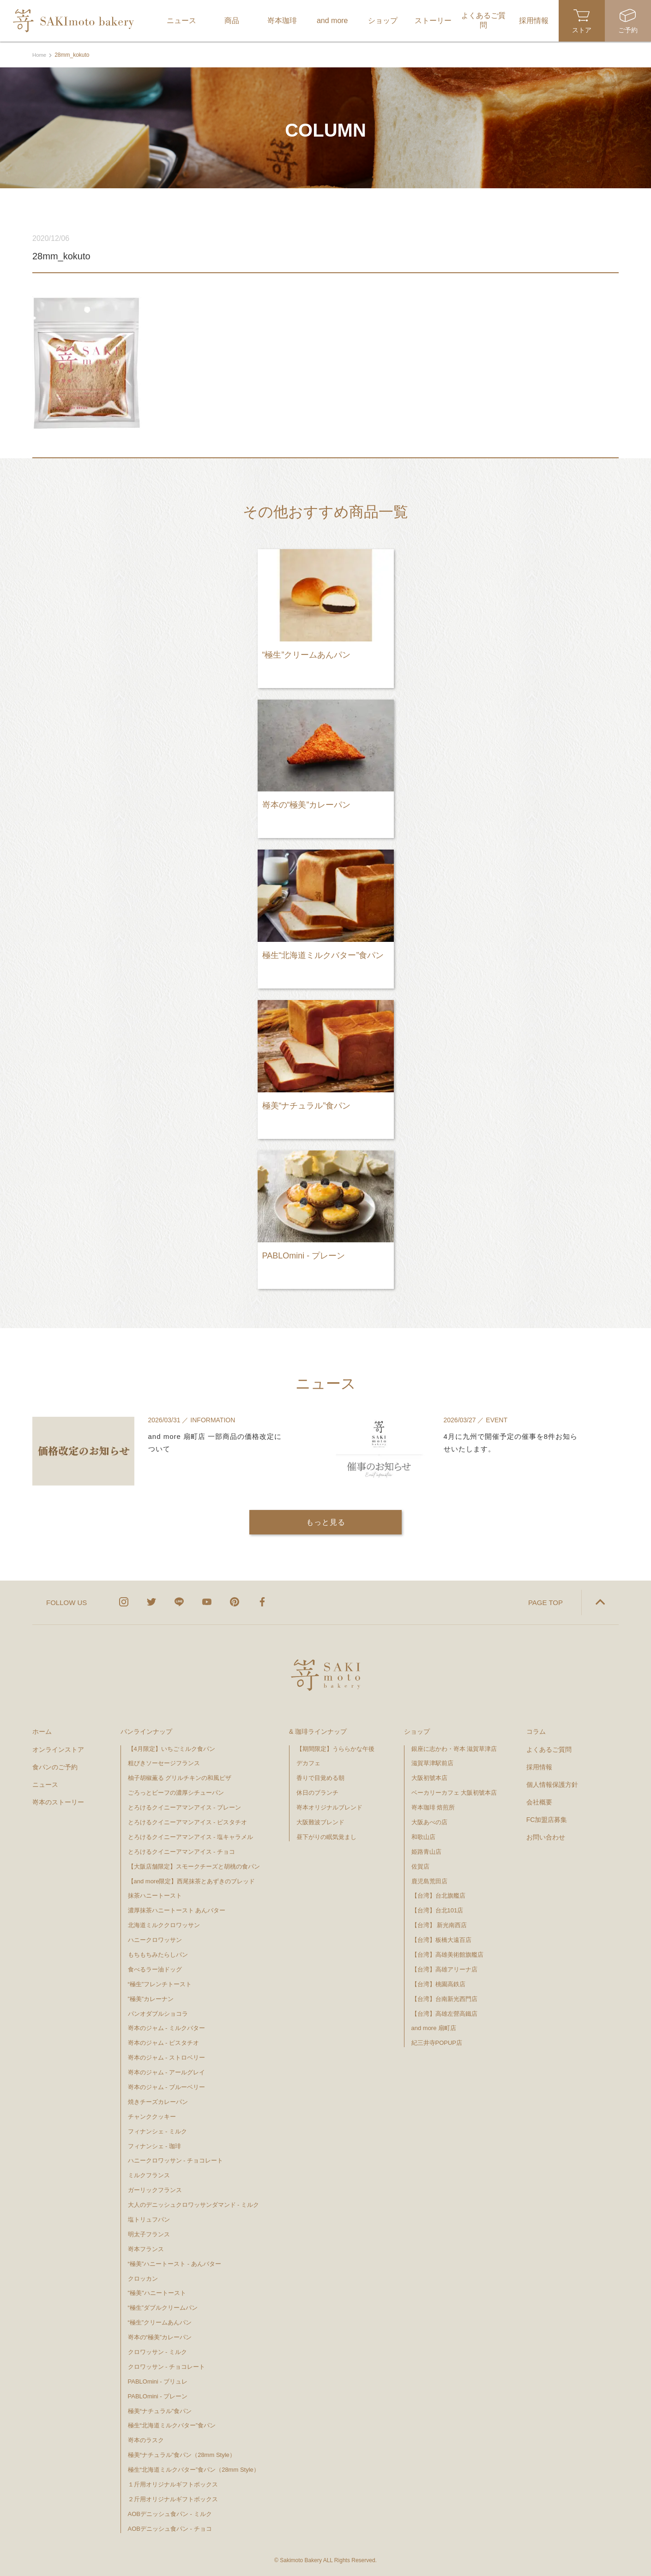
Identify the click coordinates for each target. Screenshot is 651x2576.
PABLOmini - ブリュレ (158, 2380)
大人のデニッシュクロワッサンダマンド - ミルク (193, 2203)
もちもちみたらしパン (158, 1953)
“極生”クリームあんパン (160, 2321)
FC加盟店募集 (546, 1818)
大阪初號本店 (429, 1776)
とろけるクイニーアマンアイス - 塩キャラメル (190, 1836)
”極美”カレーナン (151, 1998)
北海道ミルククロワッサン (164, 1924)
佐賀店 (420, 1865)
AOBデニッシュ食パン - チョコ (170, 2527)
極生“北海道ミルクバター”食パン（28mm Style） (193, 2468)
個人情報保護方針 (552, 1783)
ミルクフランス (149, 2174)
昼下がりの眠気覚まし (326, 1836)
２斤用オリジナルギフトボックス (173, 2498)
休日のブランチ (317, 1791)
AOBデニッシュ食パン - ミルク (170, 2513)
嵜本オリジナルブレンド (329, 1806)
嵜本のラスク (146, 2439)
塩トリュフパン (149, 2218)
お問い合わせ (545, 1836)
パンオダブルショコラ (158, 2012)
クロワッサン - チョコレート (169, 2365)
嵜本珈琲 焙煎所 (433, 1806)
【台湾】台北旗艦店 (438, 1894)
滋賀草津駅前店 (432, 1762)
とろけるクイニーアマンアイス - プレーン (184, 1806)
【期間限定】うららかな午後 (335, 1747)
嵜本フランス (146, 2248)
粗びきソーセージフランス (164, 1762)
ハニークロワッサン (155, 1938)
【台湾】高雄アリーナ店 (444, 1968)
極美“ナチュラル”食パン (160, 2409)
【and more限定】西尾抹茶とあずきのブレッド (191, 1879)
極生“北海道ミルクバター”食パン (172, 2424)
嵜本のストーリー (58, 1801)
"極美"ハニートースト (157, 2291)
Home (39, 55)
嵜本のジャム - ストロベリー (166, 2056)
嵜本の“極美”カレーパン (160, 2336)
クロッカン (143, 2277)
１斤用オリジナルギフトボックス (173, 2483)
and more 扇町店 (434, 2027)
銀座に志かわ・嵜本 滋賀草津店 (454, 1747)
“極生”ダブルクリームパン (163, 2306)
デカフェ (308, 1762)
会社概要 (539, 1801)
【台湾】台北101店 (437, 1909)
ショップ (417, 1730)
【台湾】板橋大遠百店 (441, 1938)
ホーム (42, 1730)
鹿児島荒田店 (429, 1879)
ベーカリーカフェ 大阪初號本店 (454, 1791)
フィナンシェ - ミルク (157, 2130)
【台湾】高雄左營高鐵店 (444, 2012)
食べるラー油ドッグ (155, 1968)
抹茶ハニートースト (155, 1894)
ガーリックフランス (155, 2189)
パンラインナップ (146, 1730)
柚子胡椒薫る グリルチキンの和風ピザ (180, 1776)
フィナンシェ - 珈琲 (154, 2144)
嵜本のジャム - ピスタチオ (163, 2041)
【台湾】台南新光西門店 (444, 1998)
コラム (536, 1730)
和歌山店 (423, 1836)
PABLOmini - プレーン (158, 2395)
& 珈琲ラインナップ (318, 1730)
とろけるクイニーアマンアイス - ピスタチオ (187, 1821)
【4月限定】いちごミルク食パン (171, 1747)
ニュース (45, 1783)
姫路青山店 (426, 1850)
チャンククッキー (152, 2115)
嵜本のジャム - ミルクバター (166, 2027)
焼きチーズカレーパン (158, 2100)
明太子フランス (149, 2233)
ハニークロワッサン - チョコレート (175, 2159)
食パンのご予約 (55, 1766)
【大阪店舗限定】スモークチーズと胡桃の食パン (194, 1865)
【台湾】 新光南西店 (439, 1924)
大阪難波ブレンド (320, 1821)
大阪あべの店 (429, 1821)
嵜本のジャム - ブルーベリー (166, 2086)
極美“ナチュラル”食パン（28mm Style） (181, 2453)
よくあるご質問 (549, 1748)
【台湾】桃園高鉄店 (438, 1983)
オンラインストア (58, 1748)
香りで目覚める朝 (320, 1776)
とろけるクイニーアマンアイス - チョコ (181, 1850)
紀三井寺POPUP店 (437, 2041)
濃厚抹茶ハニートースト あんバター (177, 1909)
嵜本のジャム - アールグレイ (166, 2071)
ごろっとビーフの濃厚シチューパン (176, 1791)
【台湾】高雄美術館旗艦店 (447, 1953)
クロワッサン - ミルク (161, 2351)
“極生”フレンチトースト (160, 1983)
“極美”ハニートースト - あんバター (174, 2262)
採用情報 (539, 1766)
